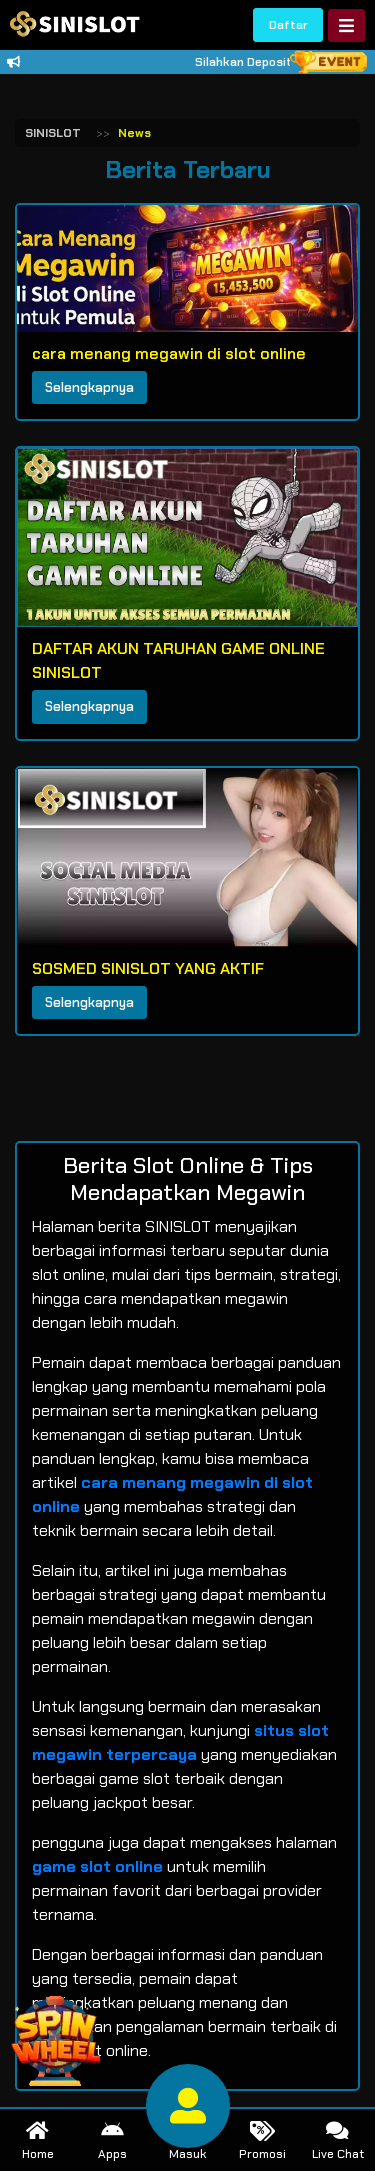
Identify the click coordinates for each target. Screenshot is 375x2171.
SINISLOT (53, 133)
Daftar (288, 25)
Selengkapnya (89, 387)
